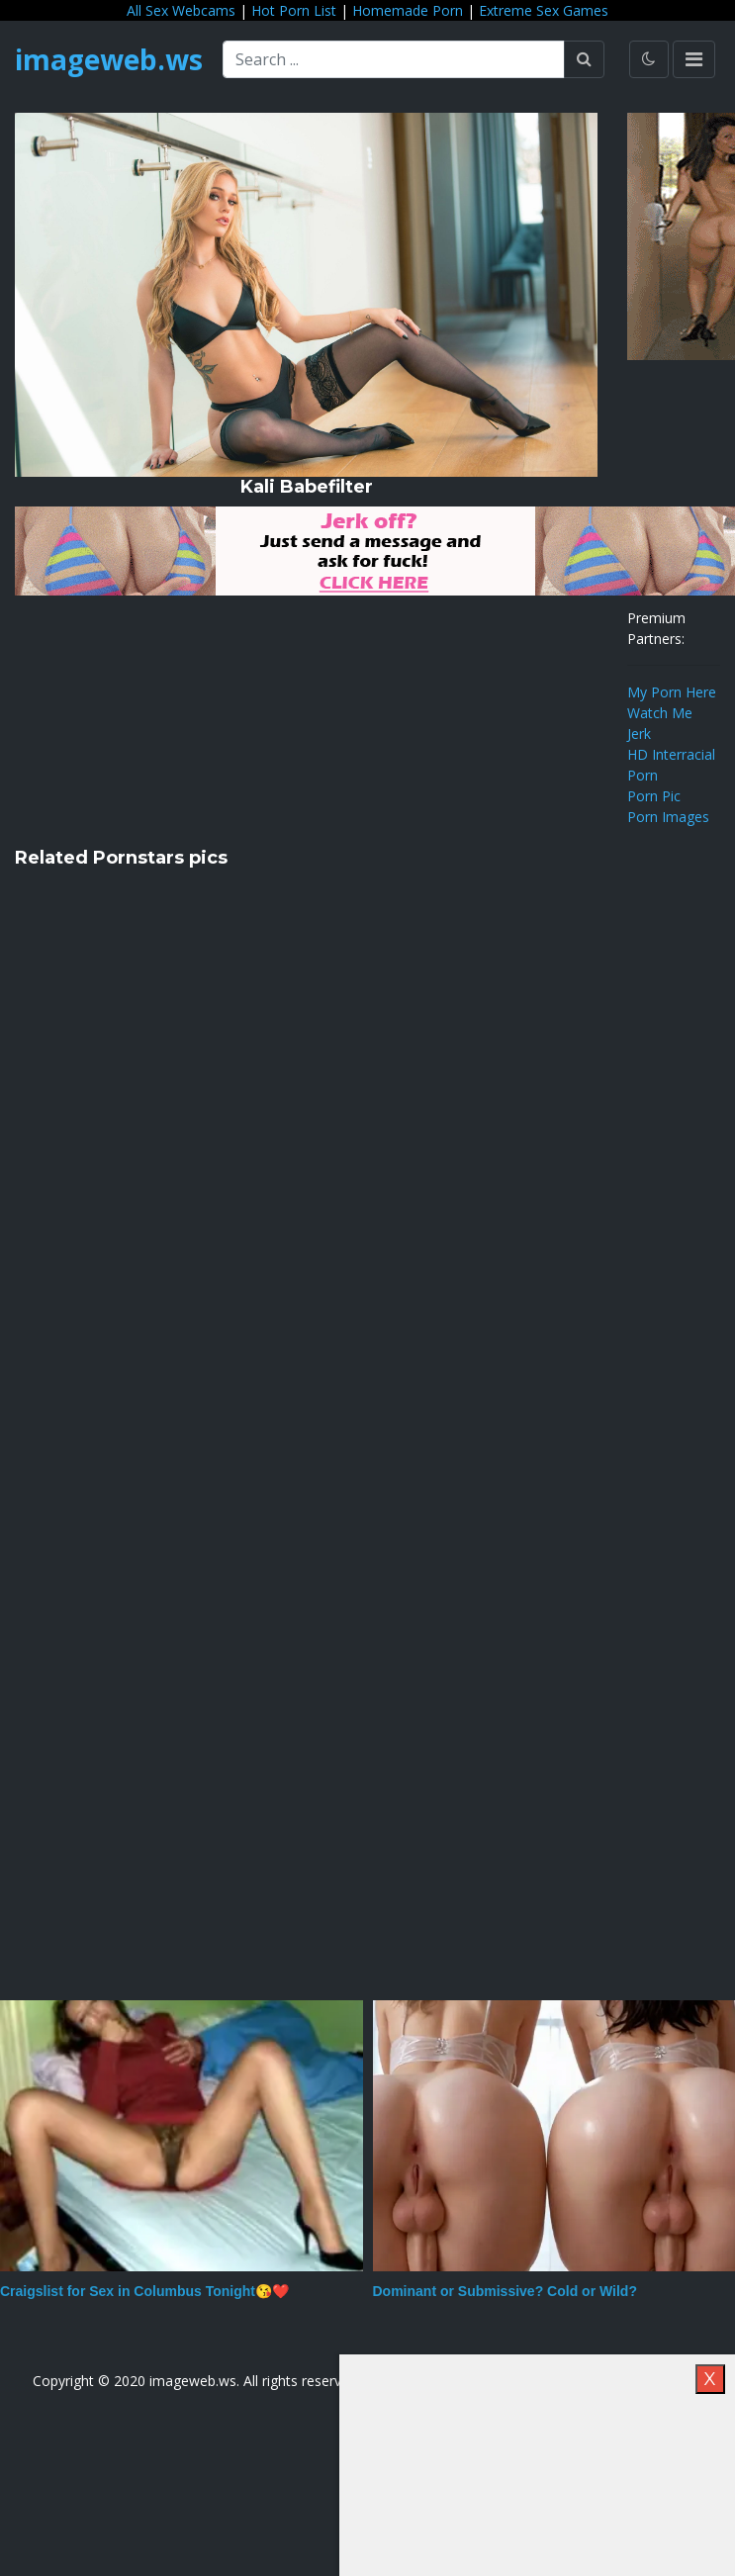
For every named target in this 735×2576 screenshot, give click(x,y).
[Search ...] (394, 59)
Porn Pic (654, 795)
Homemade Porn (407, 10)
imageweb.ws (109, 59)
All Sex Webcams (181, 10)
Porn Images (668, 816)
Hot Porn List (293, 10)
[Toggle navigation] (694, 59)
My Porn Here (671, 692)
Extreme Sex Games (543, 10)
